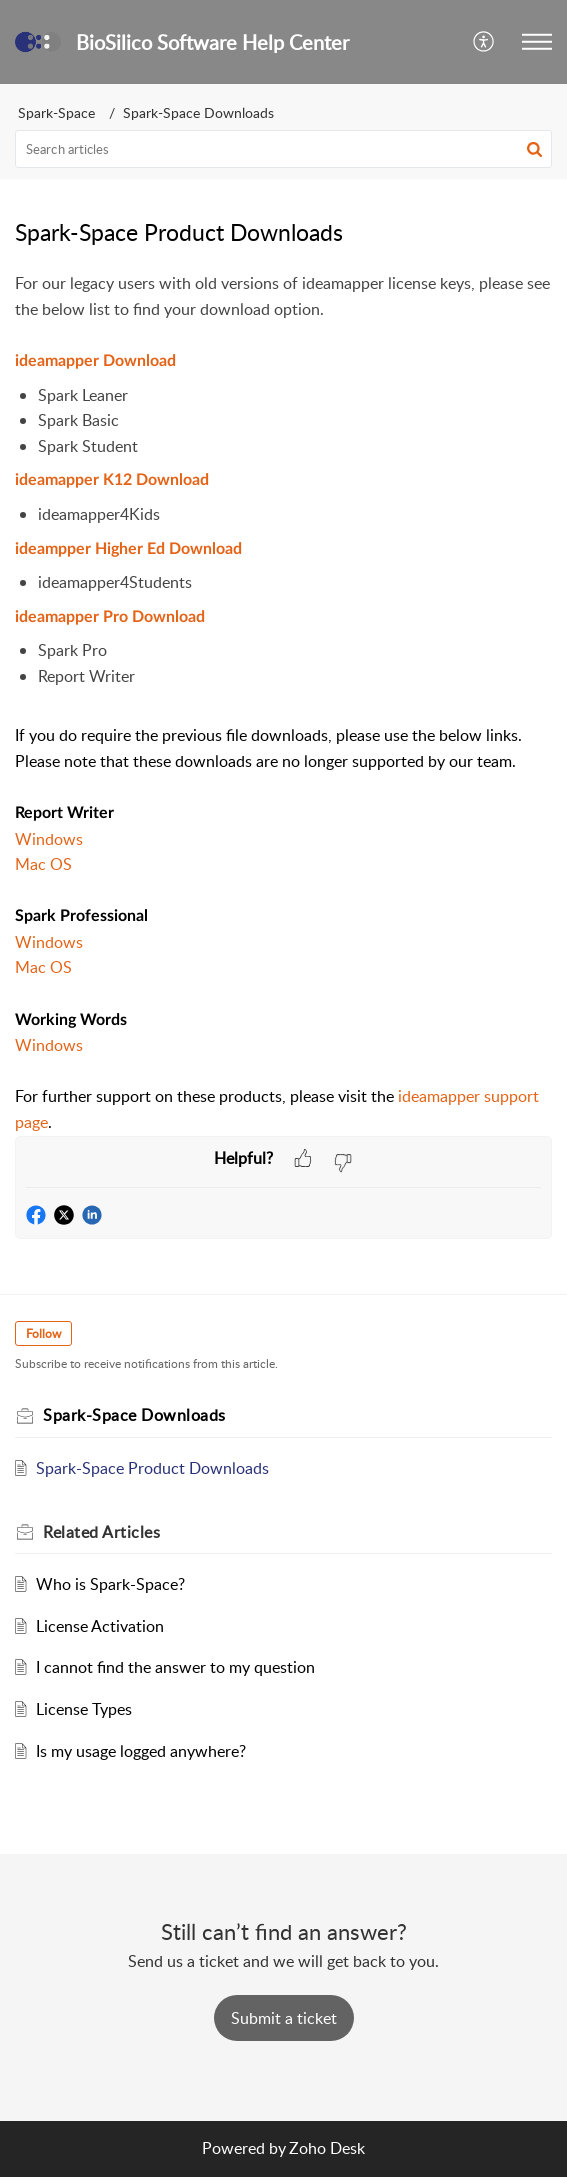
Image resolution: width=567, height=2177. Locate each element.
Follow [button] (43, 1333)
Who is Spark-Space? (110, 1584)
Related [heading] (101, 1532)
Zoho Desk (327, 2148)
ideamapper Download (95, 361)
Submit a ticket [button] (284, 2018)
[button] (484, 42)
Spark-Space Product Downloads (152, 1468)
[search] (283, 149)
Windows (49, 839)
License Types (84, 1709)
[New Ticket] (284, 2018)
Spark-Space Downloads (198, 112)
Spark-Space (56, 112)
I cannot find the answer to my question (175, 1667)
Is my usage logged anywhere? (141, 1751)
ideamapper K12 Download (112, 480)
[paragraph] (283, 703)
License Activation (100, 1626)
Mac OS (43, 864)
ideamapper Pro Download (110, 617)
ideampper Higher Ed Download (128, 549)
